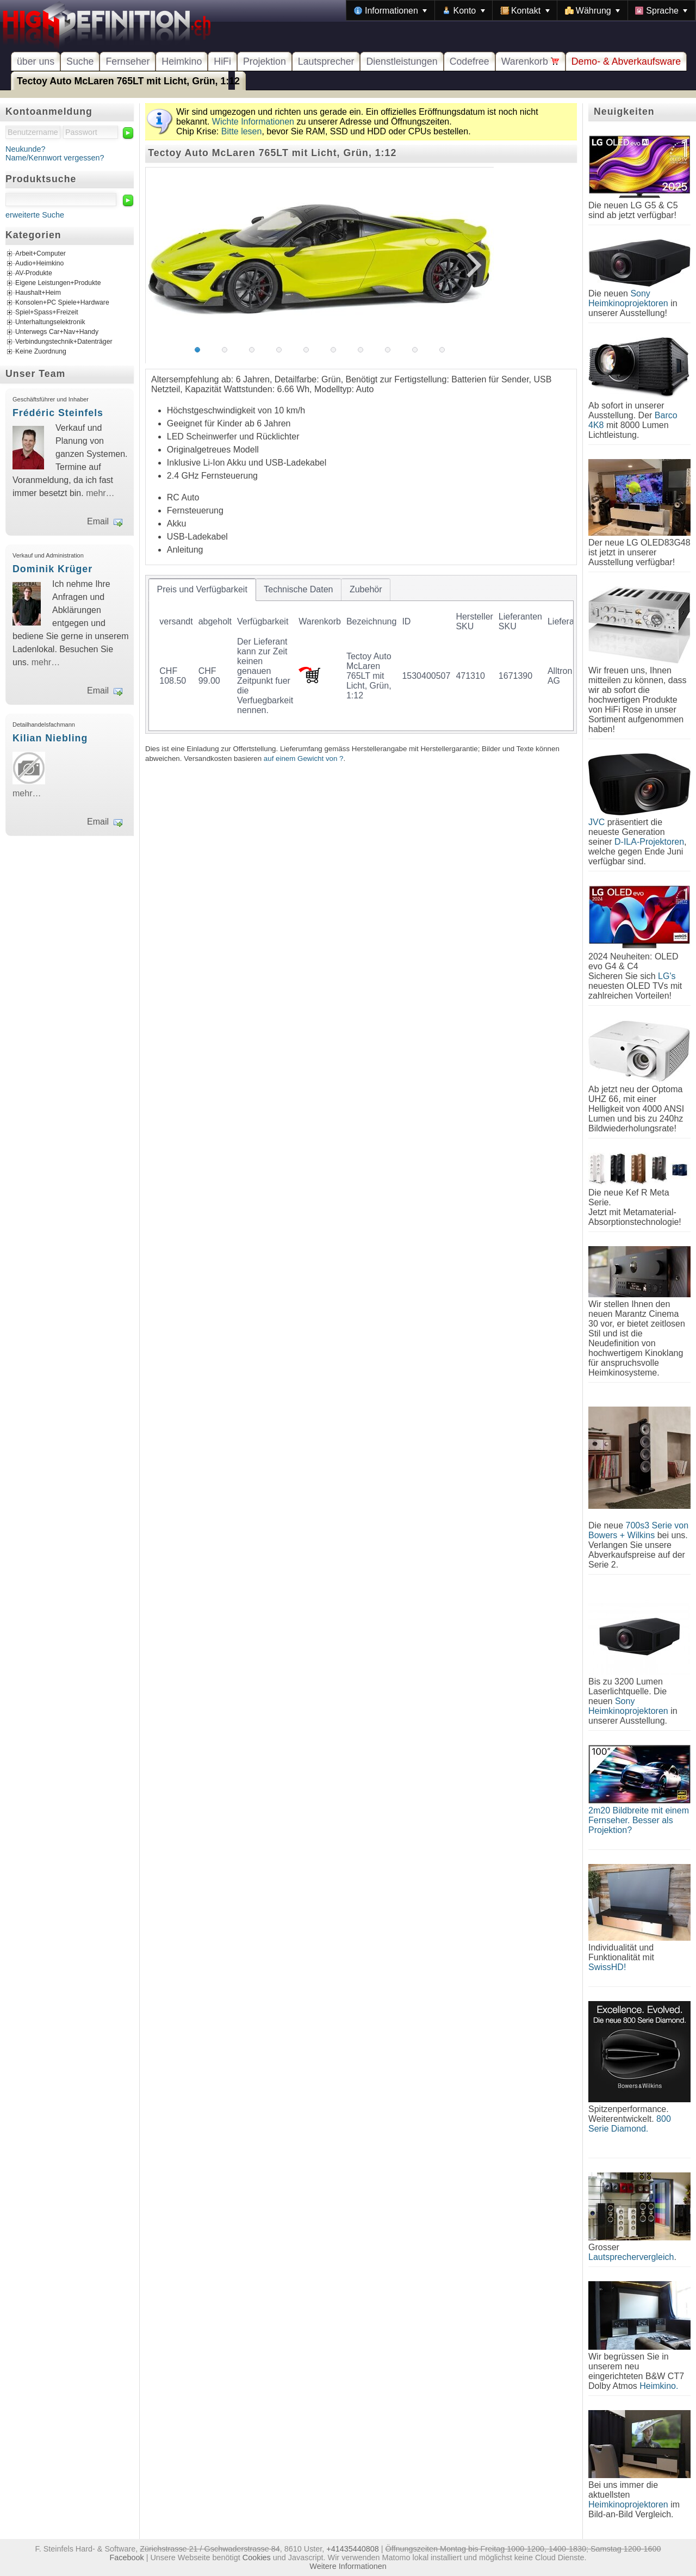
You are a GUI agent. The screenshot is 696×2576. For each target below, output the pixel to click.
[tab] (202, 589)
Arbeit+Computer (40, 254)
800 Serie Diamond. (629, 2123)
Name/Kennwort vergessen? (54, 157)
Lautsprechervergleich (631, 2257)
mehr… (100, 493)
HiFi (222, 61)
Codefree (469, 61)
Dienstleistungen (401, 61)
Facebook (127, 2557)
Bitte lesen (241, 131)
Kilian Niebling (50, 738)
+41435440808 (352, 2548)
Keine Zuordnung (40, 352)
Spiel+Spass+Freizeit (46, 313)
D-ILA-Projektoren (649, 841)
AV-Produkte (33, 273)
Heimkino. (658, 2386)
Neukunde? (25, 149)
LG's (666, 976)
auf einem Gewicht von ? (304, 758)
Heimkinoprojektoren (628, 2504)
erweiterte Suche (34, 214)
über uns (35, 61)
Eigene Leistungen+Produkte (58, 283)
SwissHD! (607, 1967)
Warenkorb (530, 61)
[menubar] (521, 10)
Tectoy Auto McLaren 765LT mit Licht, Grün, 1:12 (128, 81)
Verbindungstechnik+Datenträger (64, 342)
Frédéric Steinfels (58, 412)
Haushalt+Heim (38, 293)
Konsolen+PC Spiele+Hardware (62, 303)
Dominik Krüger (52, 569)
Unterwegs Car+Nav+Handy (56, 332)
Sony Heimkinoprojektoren (628, 298)
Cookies (257, 2557)
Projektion (264, 61)
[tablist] (361, 654)
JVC (596, 822)
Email (98, 521)
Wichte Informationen (253, 121)
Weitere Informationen (347, 2566)
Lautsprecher (326, 61)
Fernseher (127, 61)
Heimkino (181, 61)
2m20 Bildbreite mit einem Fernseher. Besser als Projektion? (638, 1820)
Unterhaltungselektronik (50, 322)
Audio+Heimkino (39, 264)
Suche (80, 61)
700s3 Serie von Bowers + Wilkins (638, 1530)
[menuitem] (390, 10)
